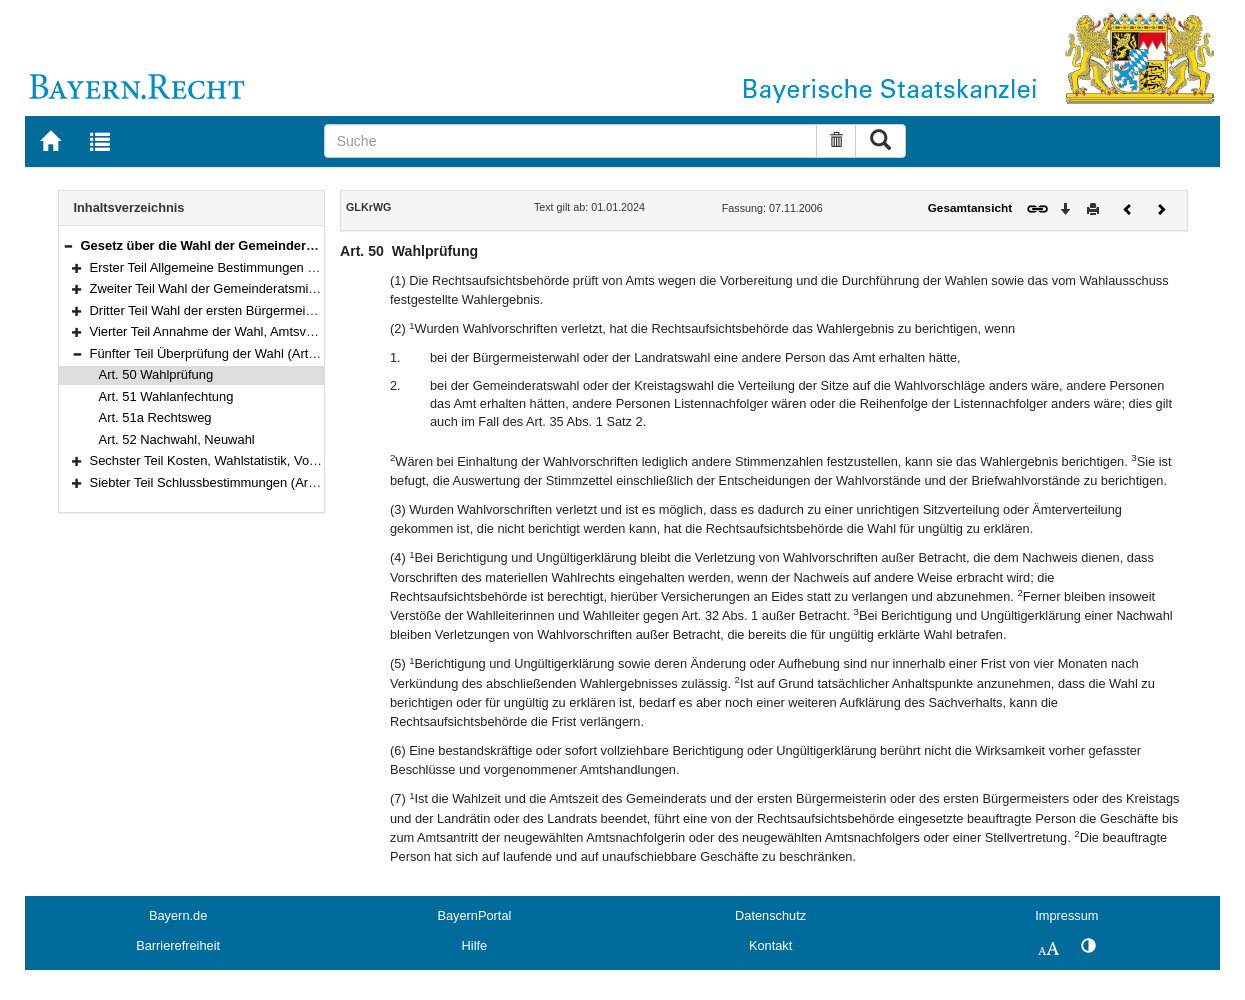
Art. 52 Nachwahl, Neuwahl (177, 439)
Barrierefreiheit (178, 945)
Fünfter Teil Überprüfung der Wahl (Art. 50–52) (223, 353)
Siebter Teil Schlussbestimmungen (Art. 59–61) (225, 482)
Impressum (1066, 915)
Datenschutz (770, 915)
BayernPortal (474, 915)
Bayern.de (178, 915)
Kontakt (770, 945)
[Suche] (571, 141)
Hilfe (475, 945)
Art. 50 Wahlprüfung (156, 374)
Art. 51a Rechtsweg (155, 417)
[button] (68, 245)
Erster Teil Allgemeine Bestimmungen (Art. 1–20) (229, 267)
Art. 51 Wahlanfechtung (166, 396)
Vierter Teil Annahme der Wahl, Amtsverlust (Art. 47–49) (250, 331)
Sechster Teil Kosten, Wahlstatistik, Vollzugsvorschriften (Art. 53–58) (286, 460)
